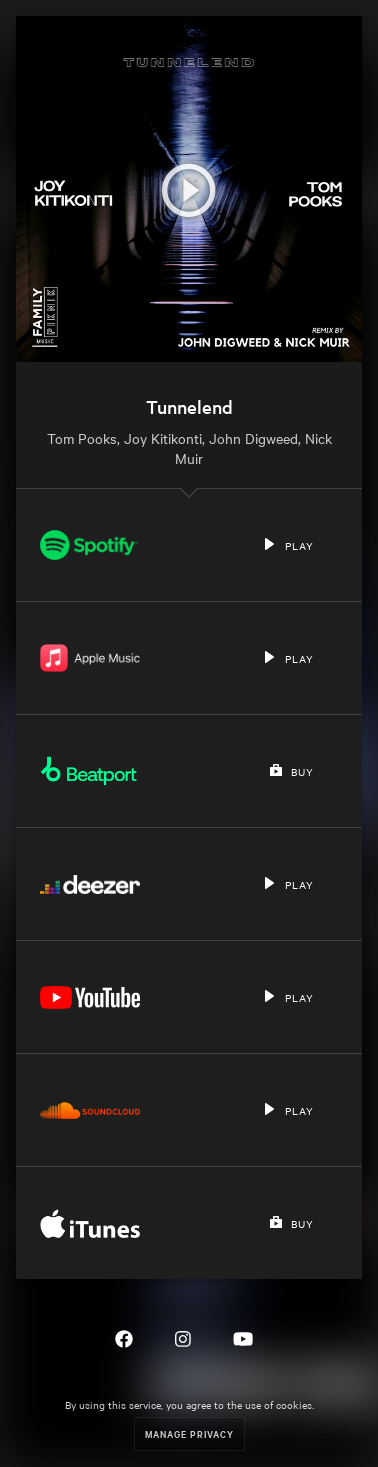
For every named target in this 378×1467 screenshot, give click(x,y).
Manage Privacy (189, 1433)
